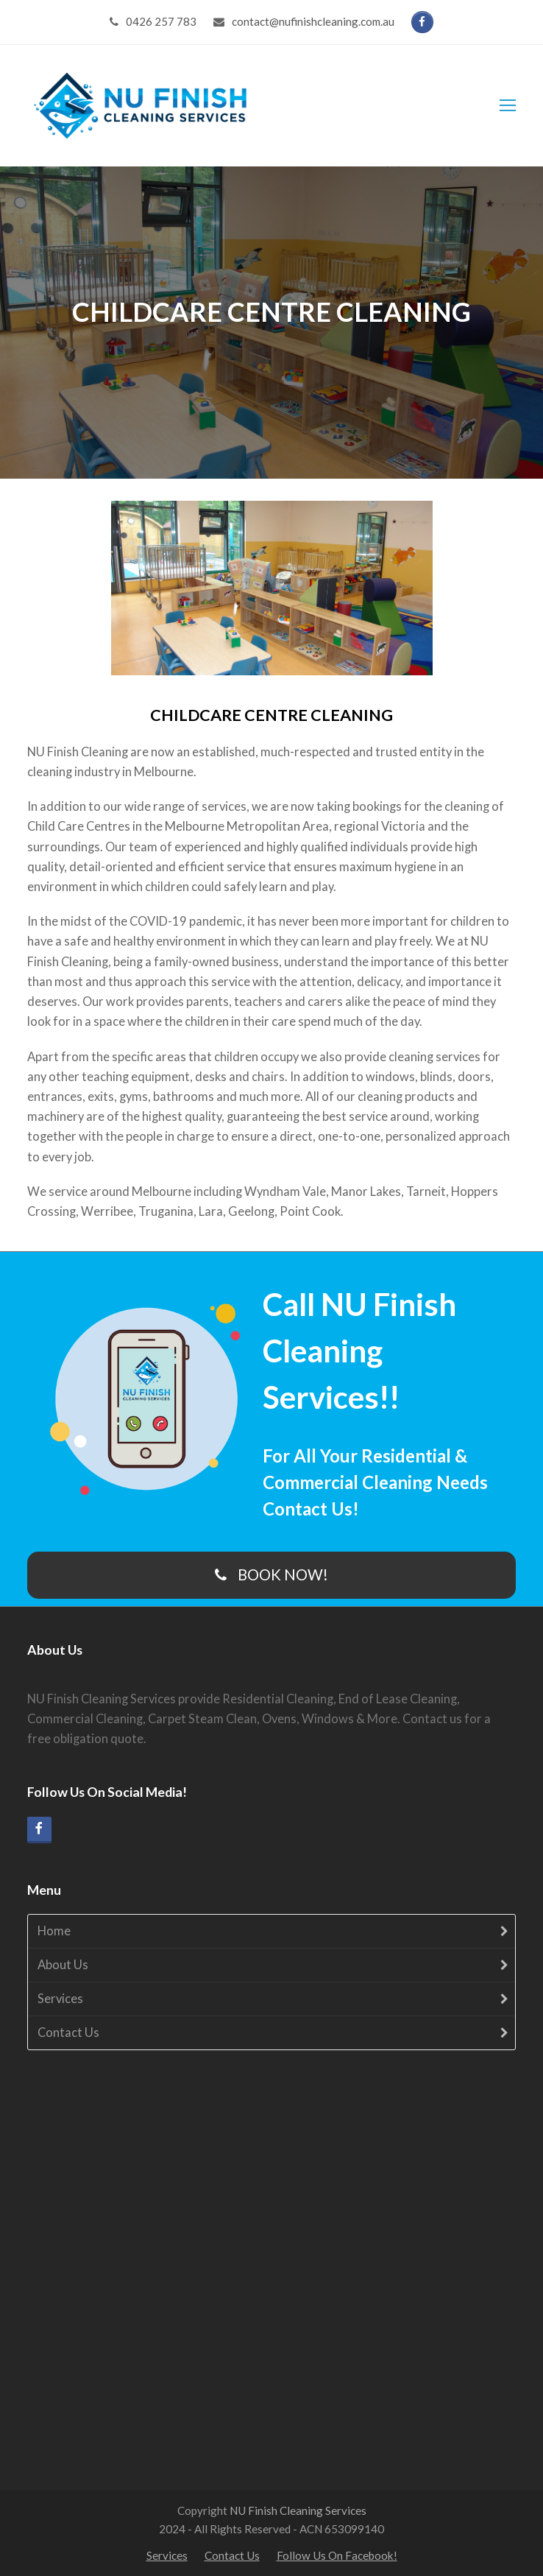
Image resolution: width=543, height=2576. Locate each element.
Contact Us (68, 2032)
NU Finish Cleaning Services (298, 2510)
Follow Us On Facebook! (337, 2555)
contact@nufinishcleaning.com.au (313, 21)
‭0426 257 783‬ (161, 21)
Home (54, 1931)
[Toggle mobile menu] (508, 105)
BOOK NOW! (272, 1574)
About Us (63, 1964)
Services (60, 1998)
